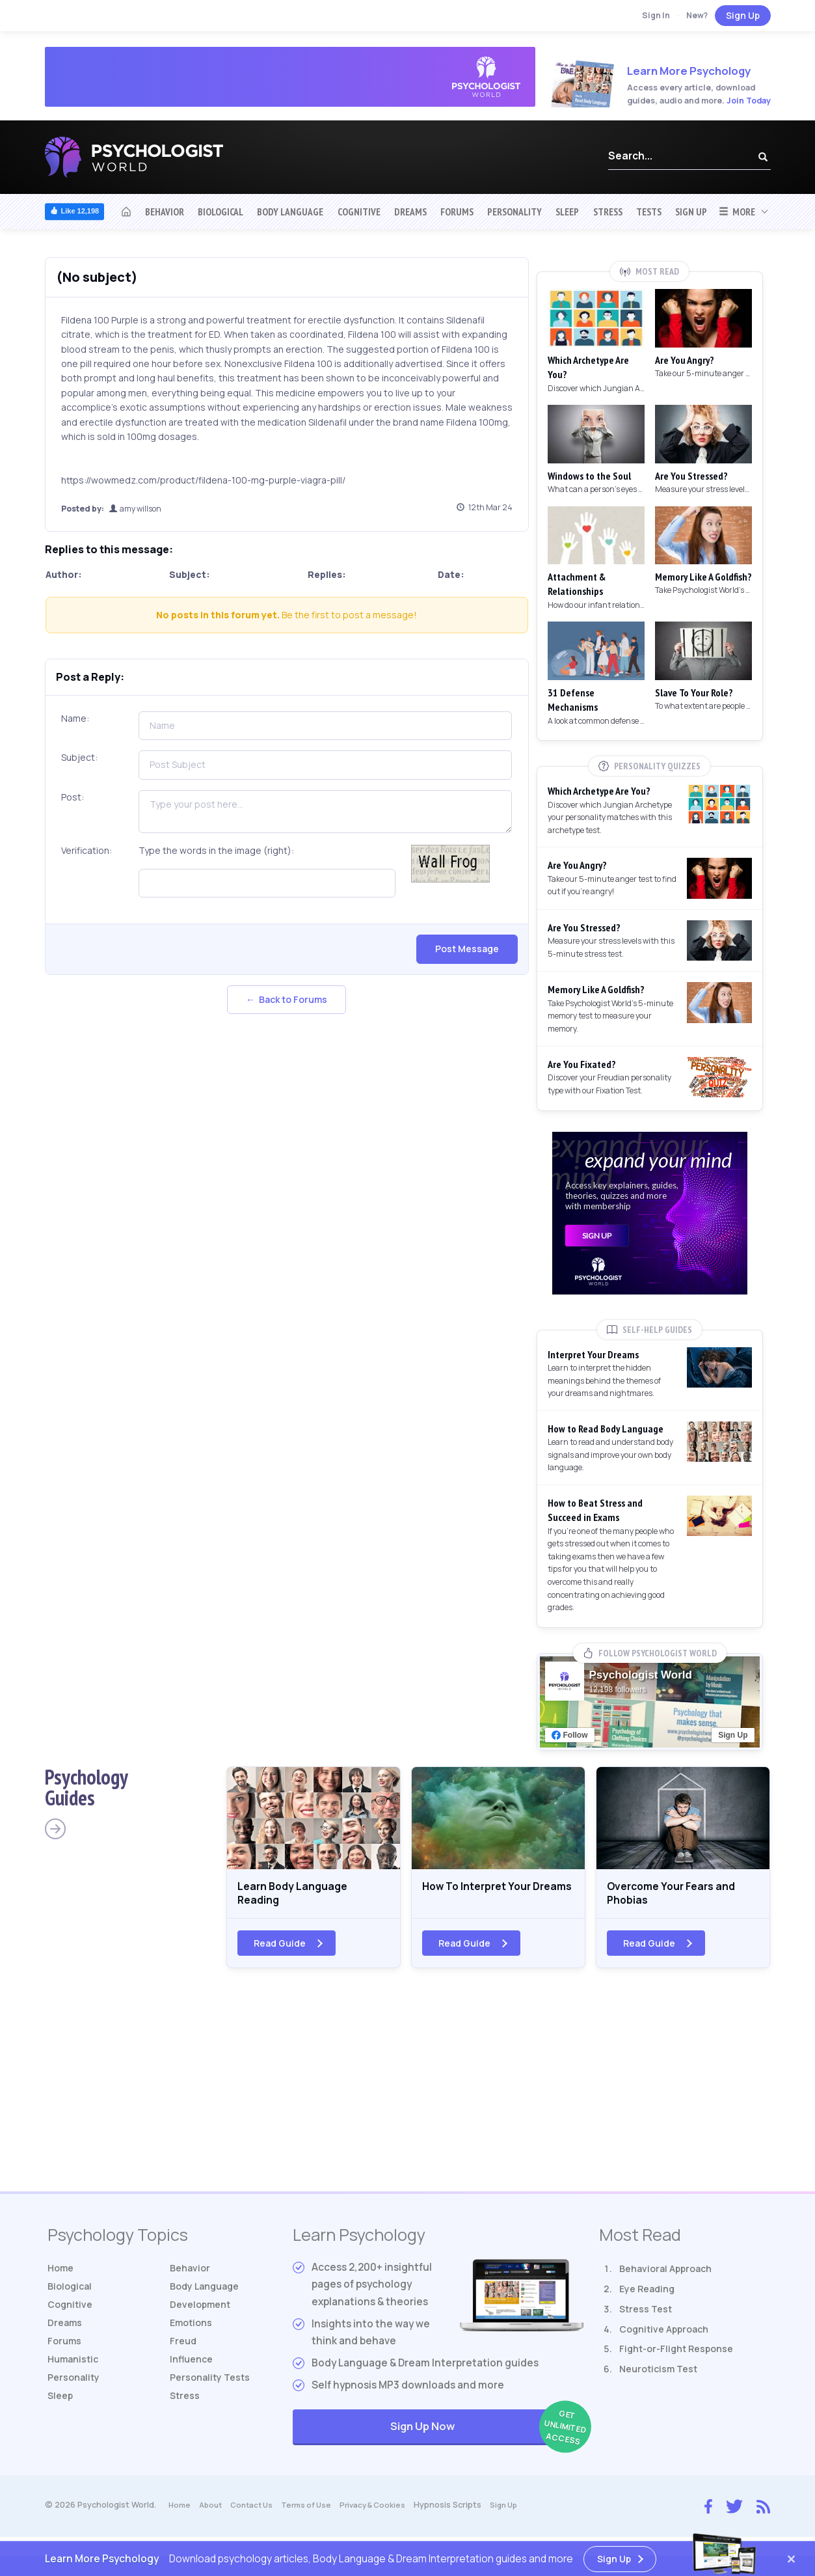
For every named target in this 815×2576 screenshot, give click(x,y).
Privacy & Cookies (386, 2513)
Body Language (290, 211)
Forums (457, 211)
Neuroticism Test (658, 2377)
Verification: (86, 850)
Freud (184, 2357)
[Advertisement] (408, 2096)
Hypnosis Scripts (463, 2513)
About (213, 2513)
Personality (514, 211)
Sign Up (743, 15)
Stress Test (645, 2317)
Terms (315, 2513)
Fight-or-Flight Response (676, 2357)
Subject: (79, 757)
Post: (72, 797)
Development (203, 2317)
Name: (75, 718)
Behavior (164, 211)
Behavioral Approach (665, 2277)
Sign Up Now (486, 2436)
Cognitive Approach (663, 2337)
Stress (607, 211)
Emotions (193, 2337)
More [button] (736, 211)
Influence (193, 2377)
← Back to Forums (286, 999)
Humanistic (75, 2377)
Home (62, 2277)
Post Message (467, 948)
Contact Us (257, 2513)
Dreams (410, 211)
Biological (220, 211)
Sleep (567, 211)
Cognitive (359, 211)
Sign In (656, 15)
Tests (648, 211)
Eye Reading (647, 2297)
